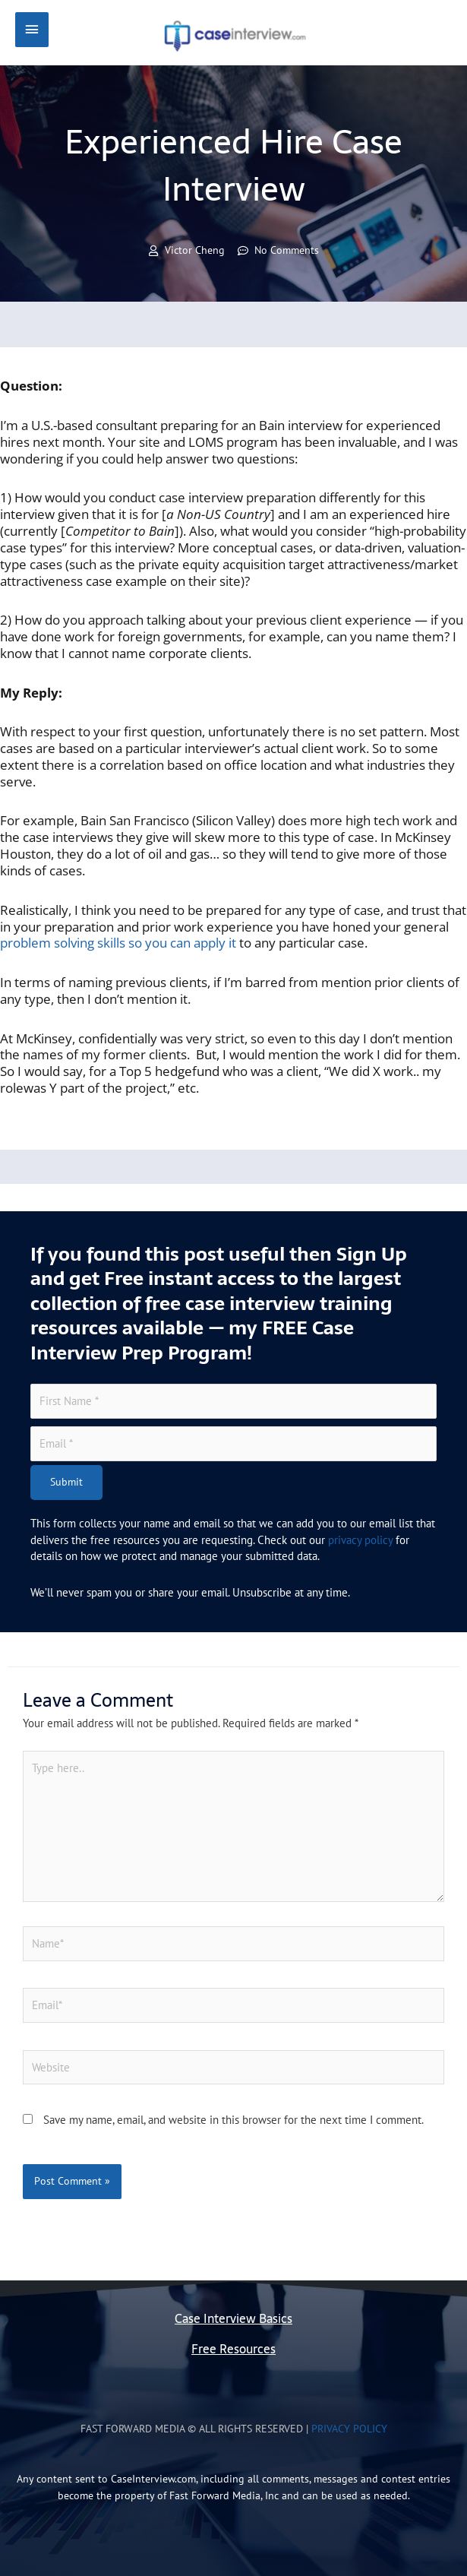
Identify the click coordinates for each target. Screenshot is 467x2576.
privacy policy (360, 1540)
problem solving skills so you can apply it (118, 942)
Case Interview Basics (233, 2319)
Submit (66, 1482)
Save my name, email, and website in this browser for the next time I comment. (233, 2119)
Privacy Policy (349, 2428)
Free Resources (233, 2349)
